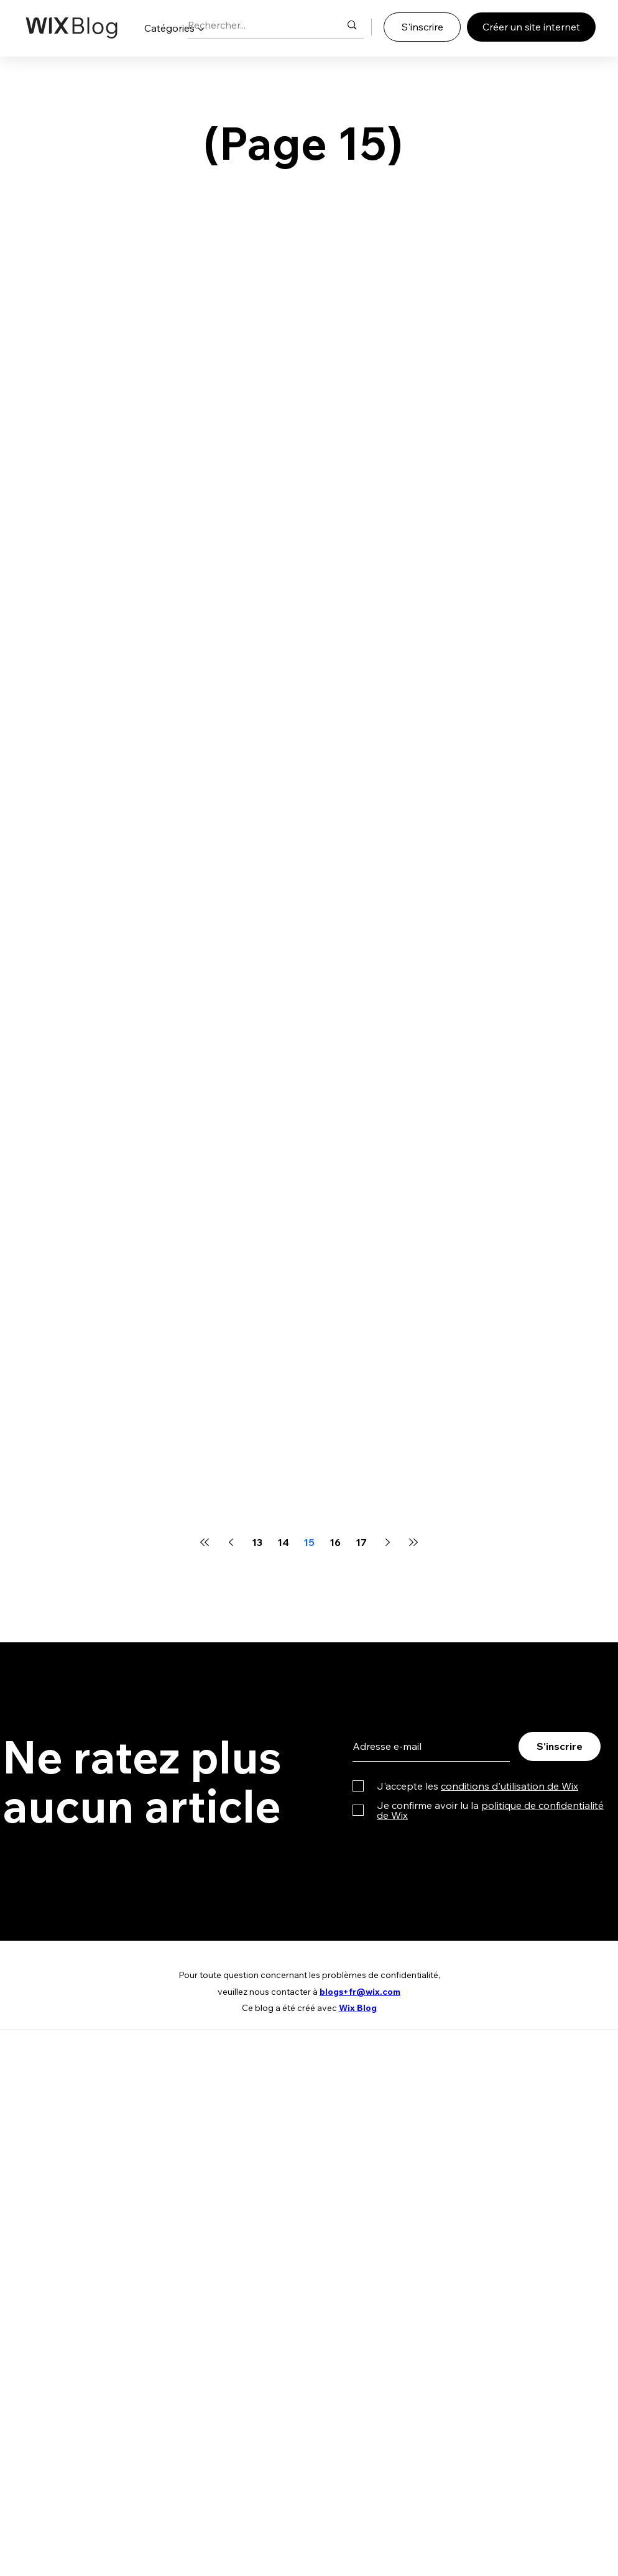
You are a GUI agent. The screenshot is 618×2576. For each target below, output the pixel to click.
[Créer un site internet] (531, 27)
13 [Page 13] (257, 1542)
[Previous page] (230, 1542)
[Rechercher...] (254, 25)
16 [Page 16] (335, 1542)
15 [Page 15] (309, 1542)
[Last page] (413, 1542)
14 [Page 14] (283, 1542)
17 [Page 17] (361, 1542)
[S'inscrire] (422, 27)
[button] (174, 28)
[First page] (204, 1542)
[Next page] (387, 1542)
